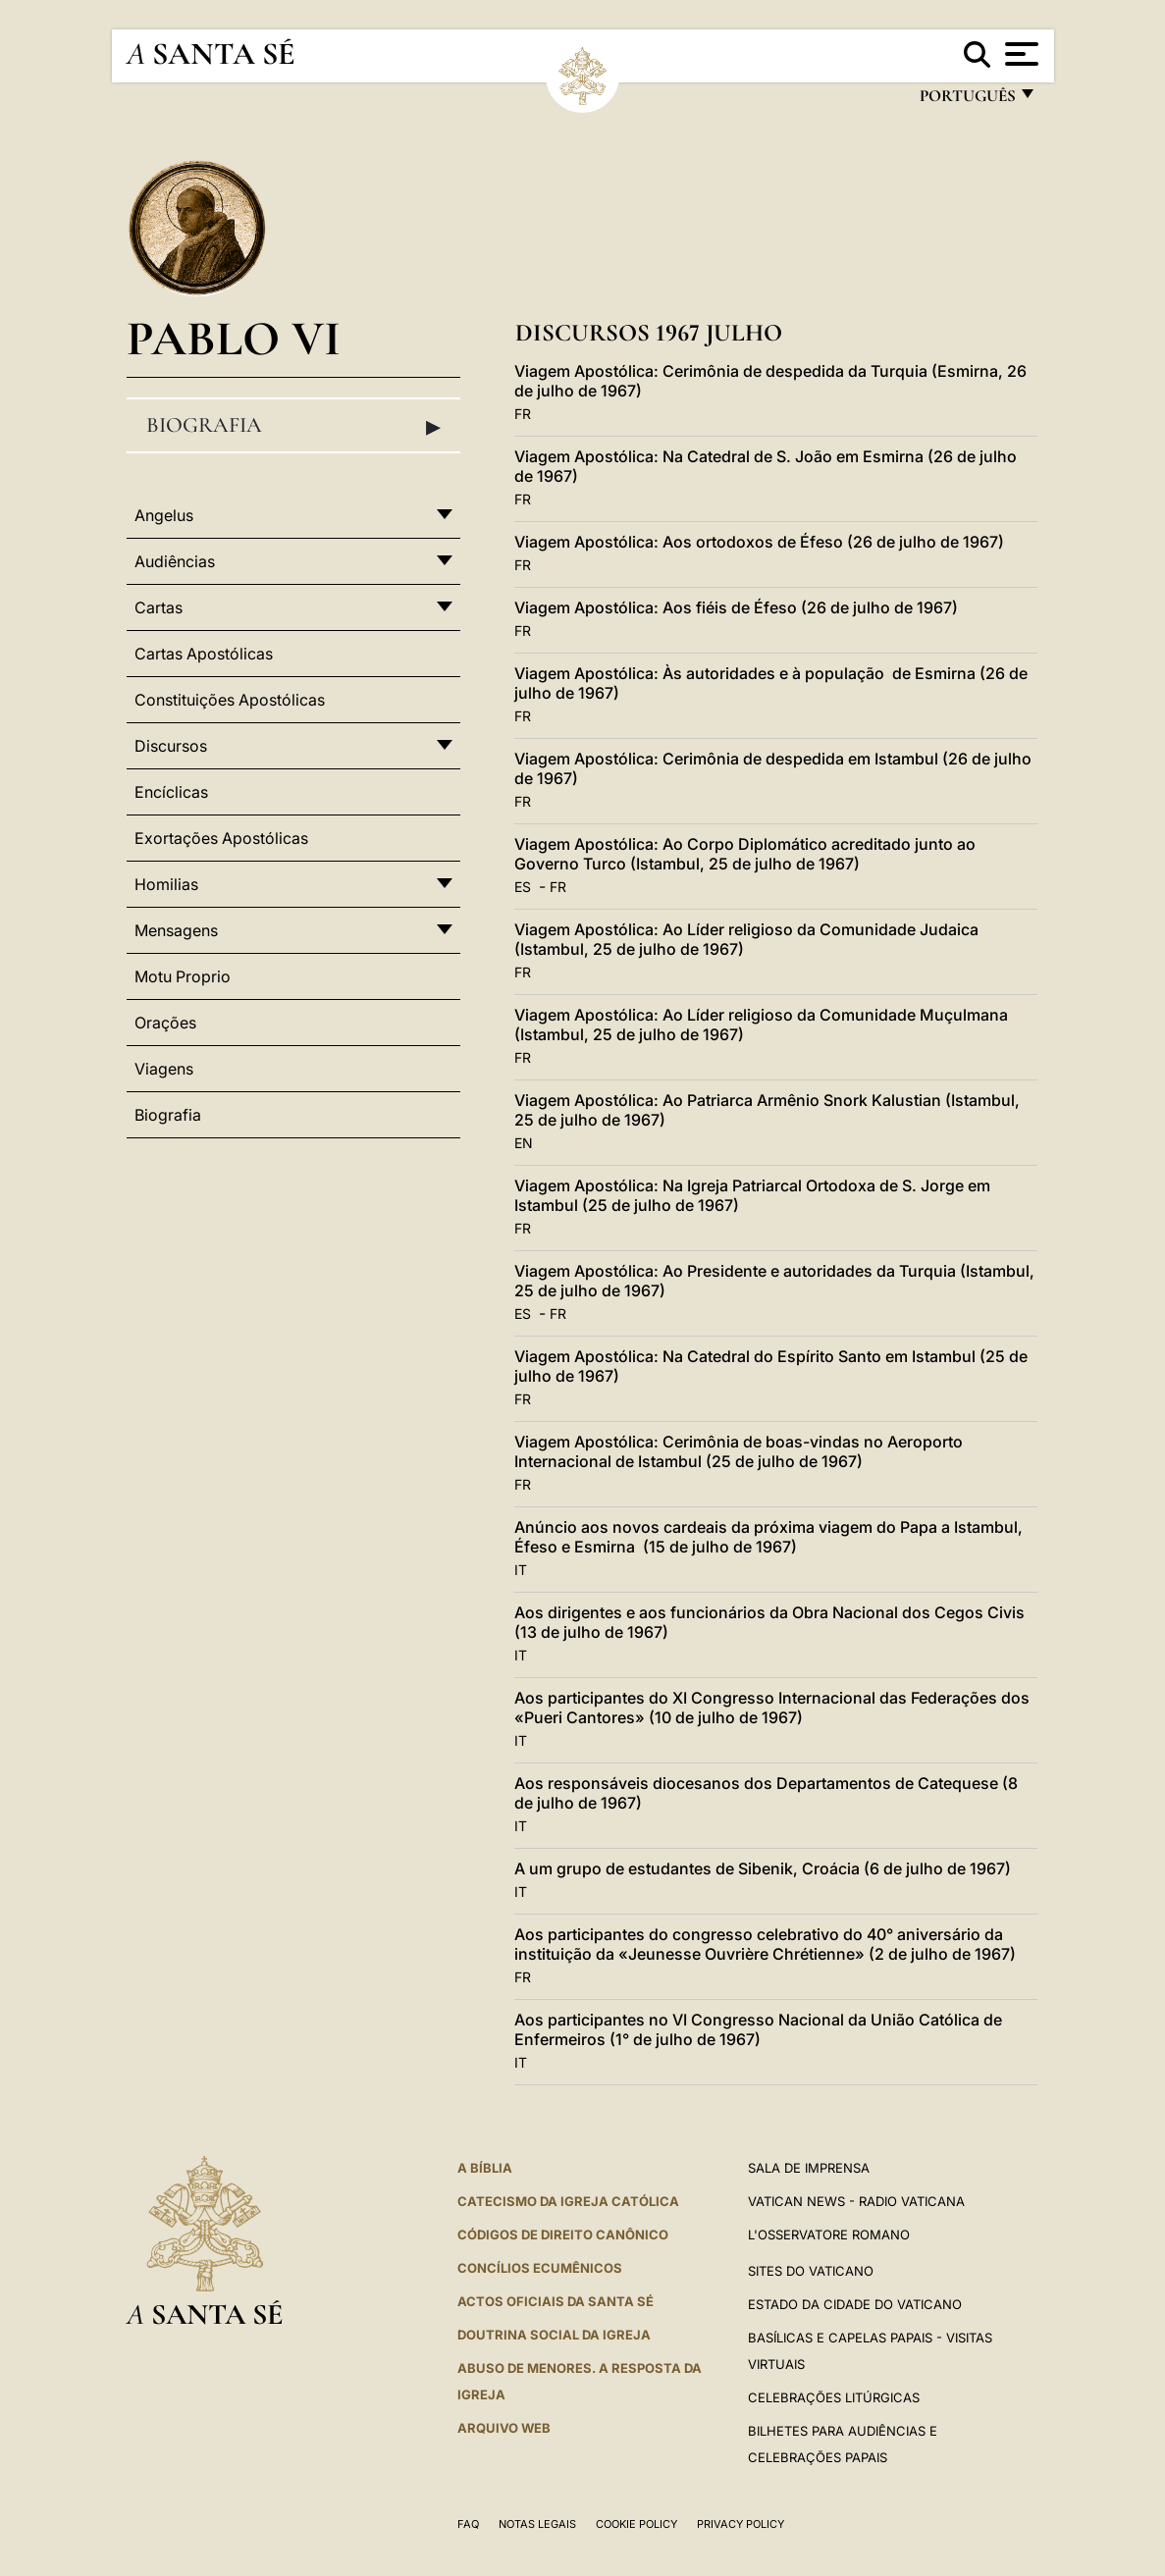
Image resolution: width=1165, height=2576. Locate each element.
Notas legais (537, 2524)
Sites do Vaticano (811, 2271)
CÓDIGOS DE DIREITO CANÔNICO (562, 2234)
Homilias (166, 884)
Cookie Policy (636, 2524)
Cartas (158, 607)
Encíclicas (171, 792)
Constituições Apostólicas (229, 700)
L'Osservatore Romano (829, 2234)
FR (522, 413)
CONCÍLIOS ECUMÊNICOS (539, 2268)
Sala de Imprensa (809, 2168)
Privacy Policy (740, 2524)
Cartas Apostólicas (203, 653)
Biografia (294, 426)
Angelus (163, 515)
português (967, 100)
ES (522, 886)
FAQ (468, 2524)
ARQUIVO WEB (504, 2428)
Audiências (174, 561)
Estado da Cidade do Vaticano (855, 2304)
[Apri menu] (1019, 54)
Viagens (163, 1068)
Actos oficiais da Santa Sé (555, 2301)
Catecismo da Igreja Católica (568, 2201)
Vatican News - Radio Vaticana (856, 2201)
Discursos (170, 746)
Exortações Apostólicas (221, 838)
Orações (165, 1022)
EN (523, 1142)
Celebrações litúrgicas (834, 2397)
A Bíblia (484, 2168)
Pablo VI (234, 338)
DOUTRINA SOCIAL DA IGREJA (554, 2334)
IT (520, 1569)
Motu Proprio (182, 976)
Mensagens (176, 930)
